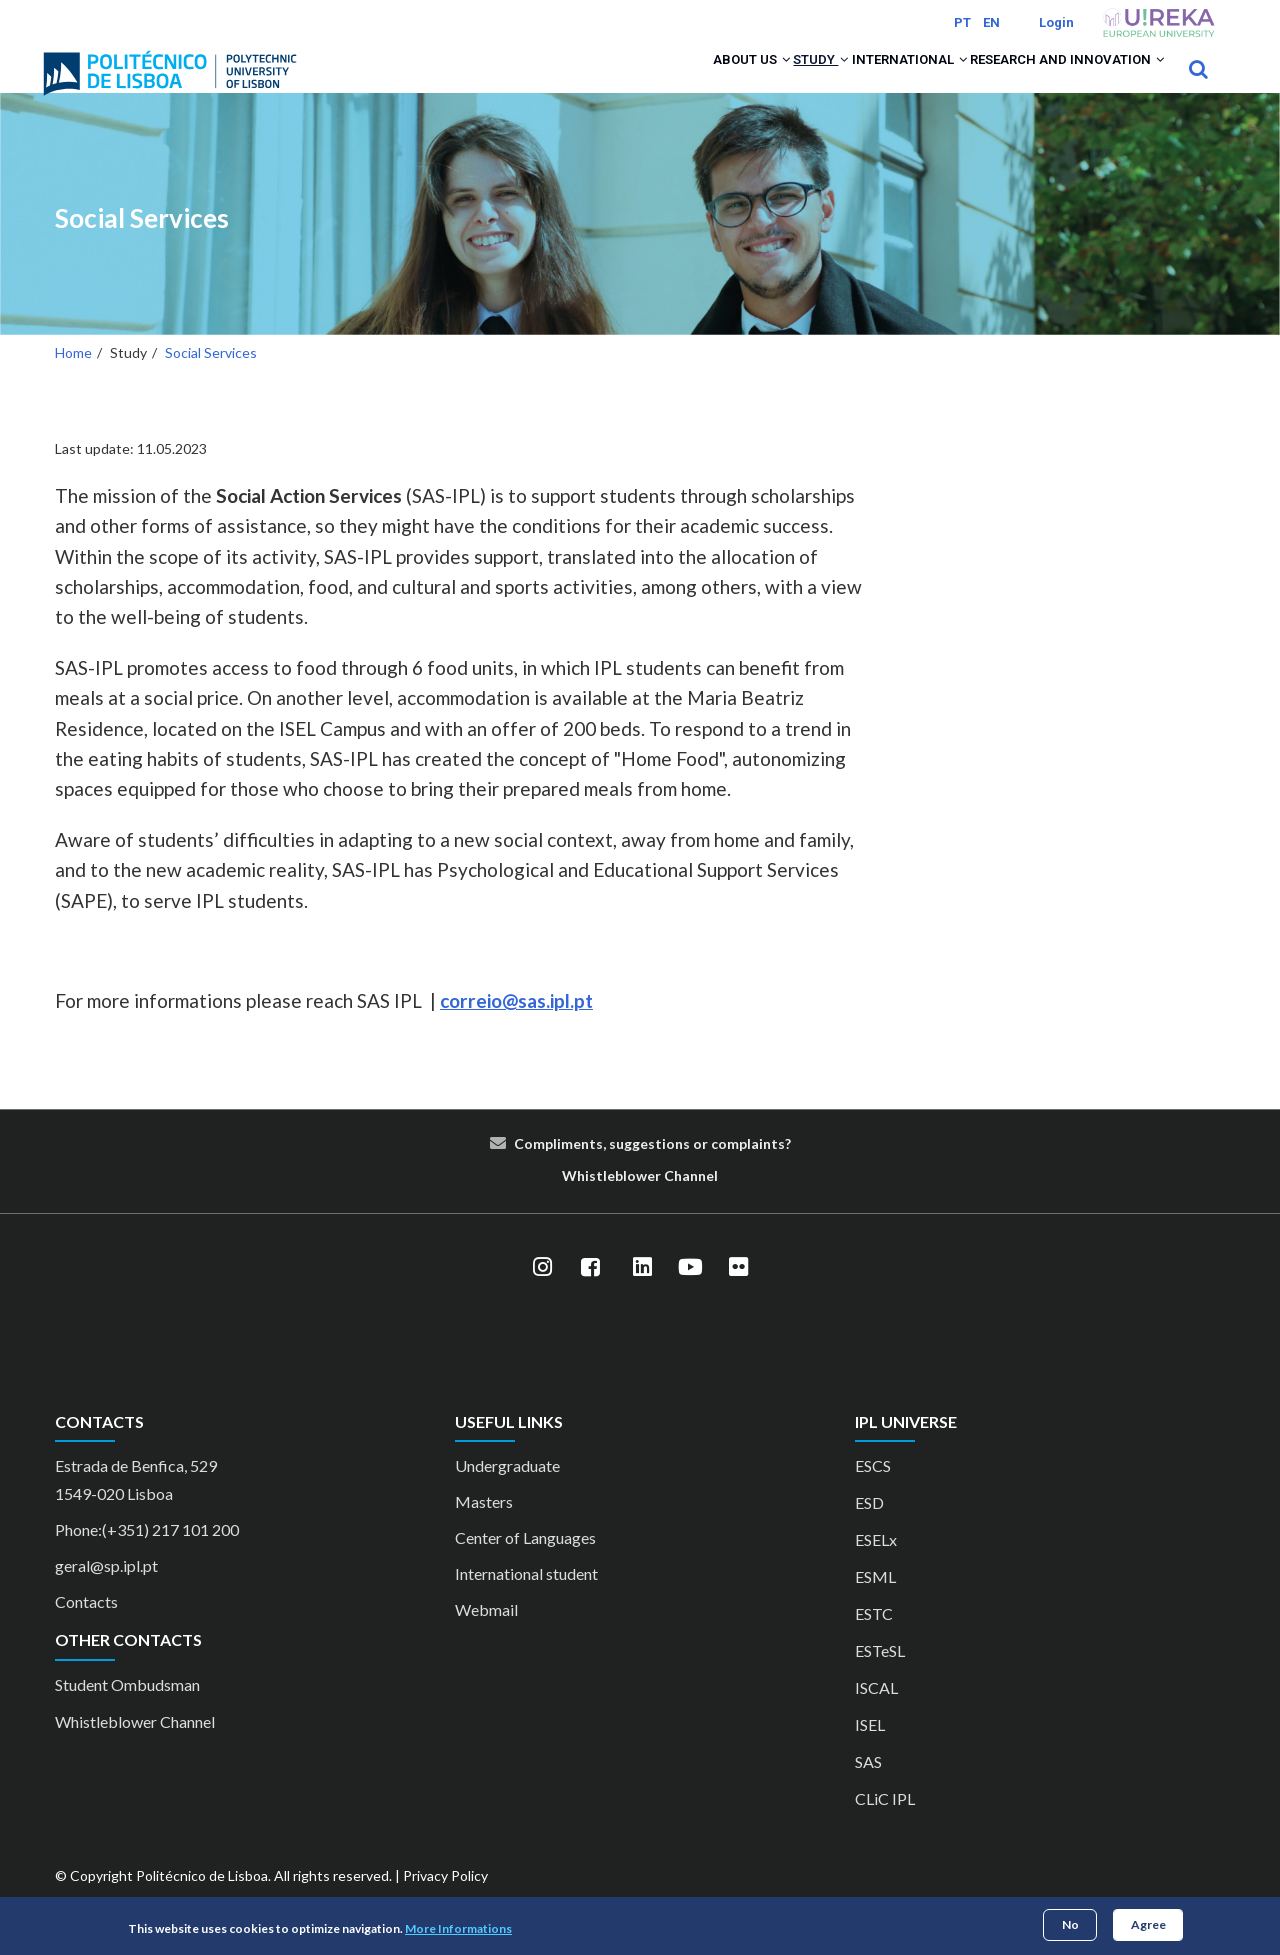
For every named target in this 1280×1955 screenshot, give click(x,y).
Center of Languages (525, 1564)
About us (664, 82)
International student (526, 1600)
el (712, 1201)
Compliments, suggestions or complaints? (652, 1169)
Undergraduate (507, 1492)
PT (962, 22)
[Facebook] (590, 1294)
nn (698, 1201)
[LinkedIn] (642, 1294)
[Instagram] (542, 1294)
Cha (677, 1201)
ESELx (876, 1566)
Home (73, 379)
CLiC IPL (885, 1825)
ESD (869, 1529)
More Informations (458, 1928)
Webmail (486, 1636)
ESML (875, 1603)
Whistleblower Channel (135, 1747)
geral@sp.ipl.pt (106, 1592)
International (869, 82)
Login (1056, 22)
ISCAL (876, 1714)
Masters (484, 1528)
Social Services (142, 245)
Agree (1148, 1924)
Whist (582, 1201)
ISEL (870, 1751)
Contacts (86, 1628)
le (609, 1201)
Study (756, 82)
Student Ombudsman (127, 1710)
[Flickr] (738, 1294)
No (1070, 1924)
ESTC (874, 1640)
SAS (868, 1788)
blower (638, 1201)
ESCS (873, 1492)
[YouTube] (690, 1294)
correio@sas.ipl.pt (516, 1027)
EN (991, 22)
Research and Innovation (1053, 82)
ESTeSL (880, 1677)
